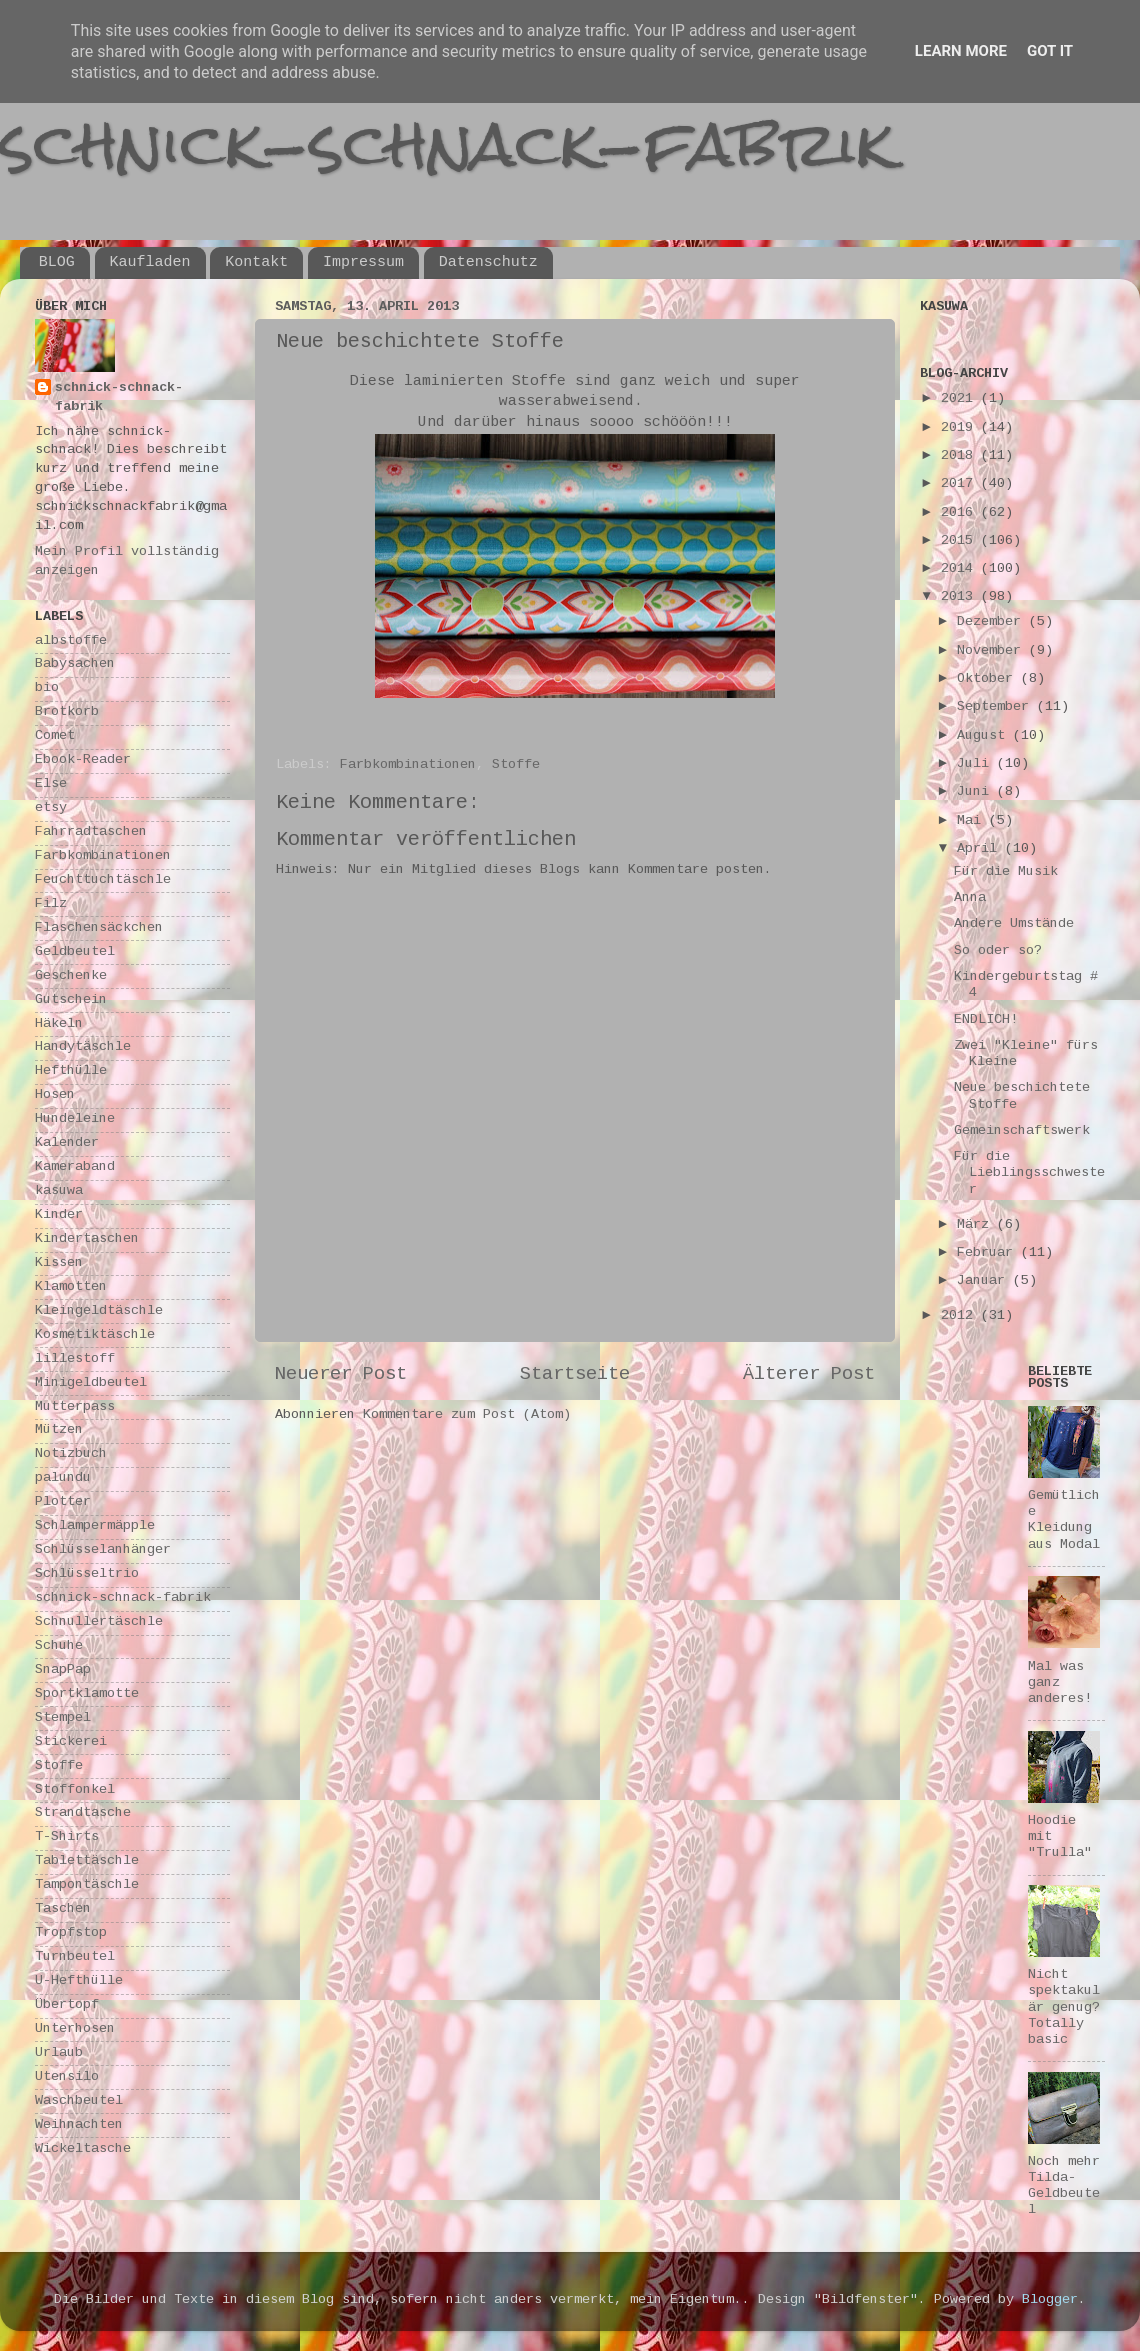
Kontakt (256, 262)
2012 (961, 1316)
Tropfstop (71, 1933)
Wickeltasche (83, 2149)
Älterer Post (809, 1375)
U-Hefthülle (79, 1981)
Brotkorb (67, 712)
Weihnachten (79, 2125)
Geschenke (71, 976)
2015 (961, 541)
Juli (977, 764)
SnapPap (63, 1670)
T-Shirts (67, 1837)
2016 (961, 513)
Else (51, 784)
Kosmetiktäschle (95, 1335)
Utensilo (67, 2077)
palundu (63, 1478)
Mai (973, 821)
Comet (55, 736)
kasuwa (59, 1191)
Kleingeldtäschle (99, 1311)
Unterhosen (75, 2029)
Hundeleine (75, 1119)
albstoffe (71, 641)
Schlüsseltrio (87, 1574)
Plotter (63, 1502)
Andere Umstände (1014, 924)
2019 (961, 428)
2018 (961, 456)
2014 (961, 569)
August (985, 736)
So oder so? (998, 951)
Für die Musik (1006, 872)
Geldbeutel (75, 952)
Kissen (59, 1263)
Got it (1050, 51)
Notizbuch (71, 1454)
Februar (989, 1253)
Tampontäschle (87, 1885)
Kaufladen (150, 262)
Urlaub (59, 2053)
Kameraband (75, 1167)
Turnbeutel (75, 1957)
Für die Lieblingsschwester (1029, 1173)
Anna (970, 898)
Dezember (993, 622)
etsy (51, 808)
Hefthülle (71, 1071)
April (981, 849)
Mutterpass (75, 1407)
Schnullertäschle (99, 1622)
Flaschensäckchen (99, 928)
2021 (961, 399)
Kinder (59, 1215)
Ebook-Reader (83, 760)
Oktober (989, 679)
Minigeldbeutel (91, 1383)
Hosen (55, 1095)
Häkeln (59, 1024)
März (977, 1225)
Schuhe (59, 1646)
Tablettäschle (87, 1861)
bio (47, 688)
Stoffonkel (75, 1790)
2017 (961, 484)
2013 (961, 597)
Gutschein (71, 1000)
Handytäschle (83, 1047)
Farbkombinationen (408, 765)
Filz (51, 904)
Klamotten (71, 1287)
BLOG (57, 262)
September (997, 707)
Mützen (59, 1430)
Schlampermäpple (95, 1526)
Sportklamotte (87, 1694)
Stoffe (516, 765)
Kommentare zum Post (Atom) (467, 1415)
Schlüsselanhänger (103, 1550)
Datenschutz (488, 262)
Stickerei (71, 1742)
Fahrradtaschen (91, 832)
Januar (985, 1281)
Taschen (63, 1909)
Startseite (575, 1375)
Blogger (1050, 2300)
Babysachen (75, 664)
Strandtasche (83, 1813)
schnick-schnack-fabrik (447, 143)
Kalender (67, 1143)
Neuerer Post (341, 1375)
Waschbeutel (79, 2101)
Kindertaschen (87, 1239)
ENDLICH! (986, 1020)
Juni (977, 792)
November (993, 651)
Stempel (63, 1718)
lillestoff (75, 1359)
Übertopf (67, 2005)
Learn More (961, 51)
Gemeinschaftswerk (1022, 1131)
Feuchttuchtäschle (103, 880)
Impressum (363, 262)
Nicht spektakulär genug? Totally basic (1064, 2008)
